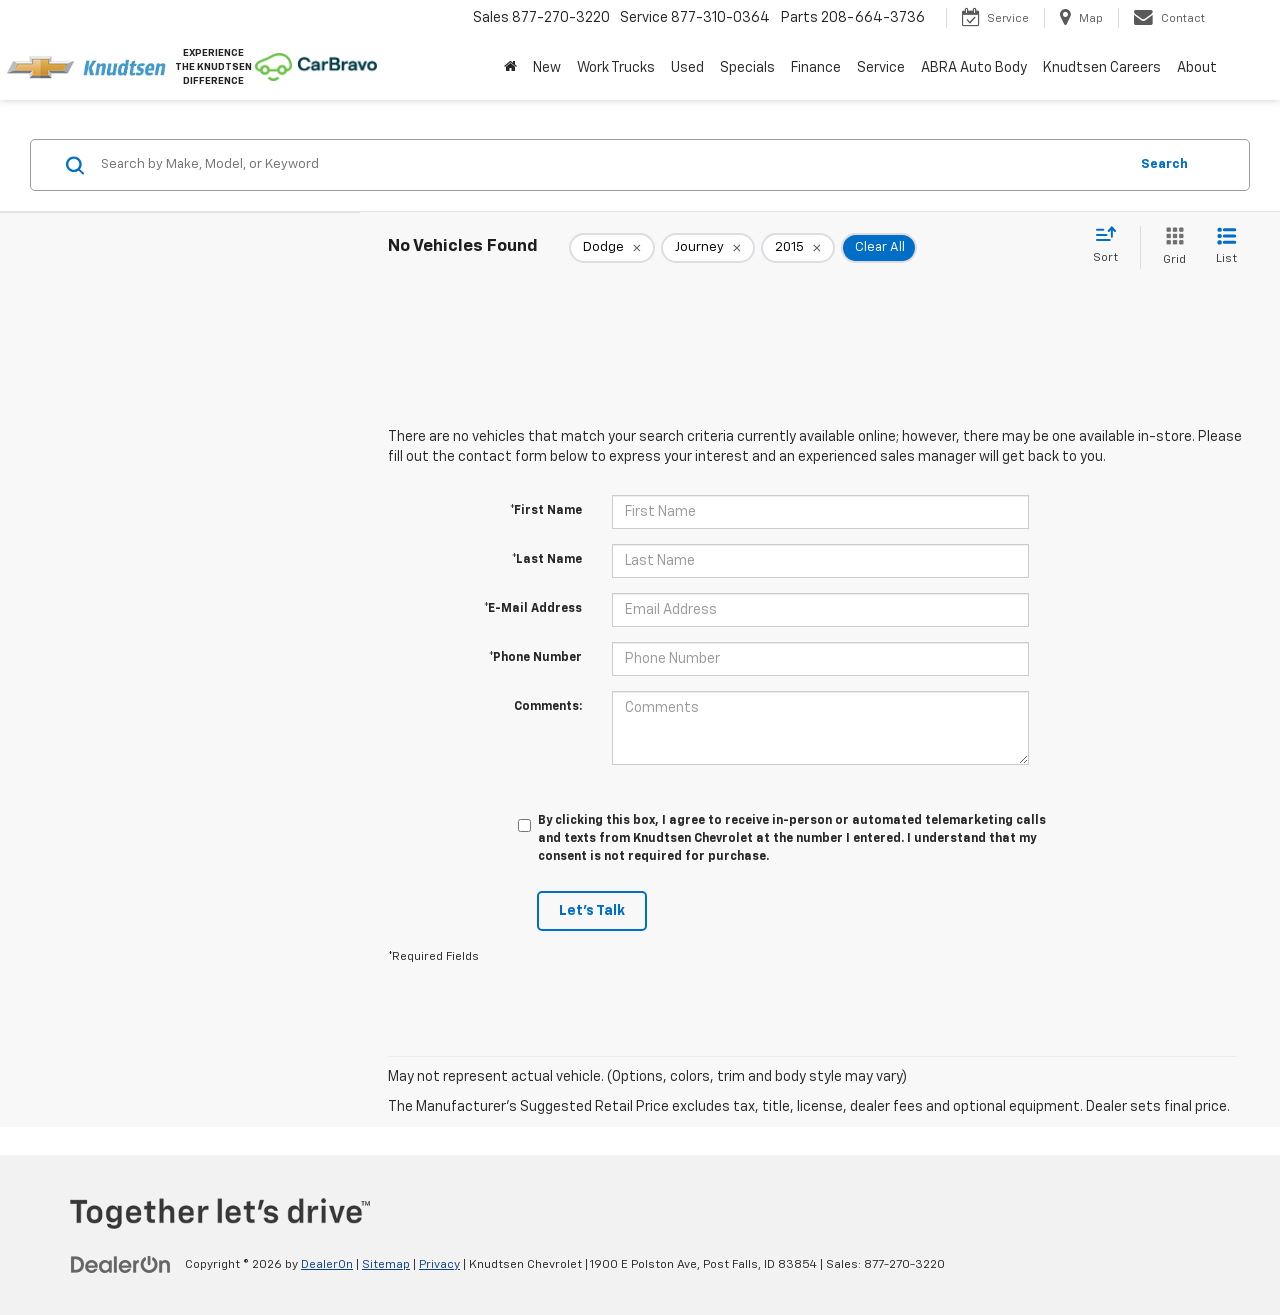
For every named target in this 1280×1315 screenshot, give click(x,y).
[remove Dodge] (612, 248)
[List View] (1226, 247)
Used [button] (687, 68)
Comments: (548, 707)
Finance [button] (816, 68)
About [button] (1197, 68)
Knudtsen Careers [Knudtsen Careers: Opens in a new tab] (1102, 68)
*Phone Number (535, 658)
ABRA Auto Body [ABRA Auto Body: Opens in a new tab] (974, 68)
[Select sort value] (1111, 246)
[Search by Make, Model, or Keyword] (611, 165)
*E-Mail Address (533, 609)
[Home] (510, 68)
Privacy (439, 1265)
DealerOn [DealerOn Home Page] (327, 1265)
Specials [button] (747, 68)
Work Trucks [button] (616, 68)
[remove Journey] (708, 248)
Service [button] (881, 68)
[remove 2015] (798, 248)
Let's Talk (592, 911)
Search (1164, 164)
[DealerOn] (121, 1264)
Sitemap (386, 1265)
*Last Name (547, 560)
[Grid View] (1170, 247)
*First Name (546, 511)
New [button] (547, 68)
